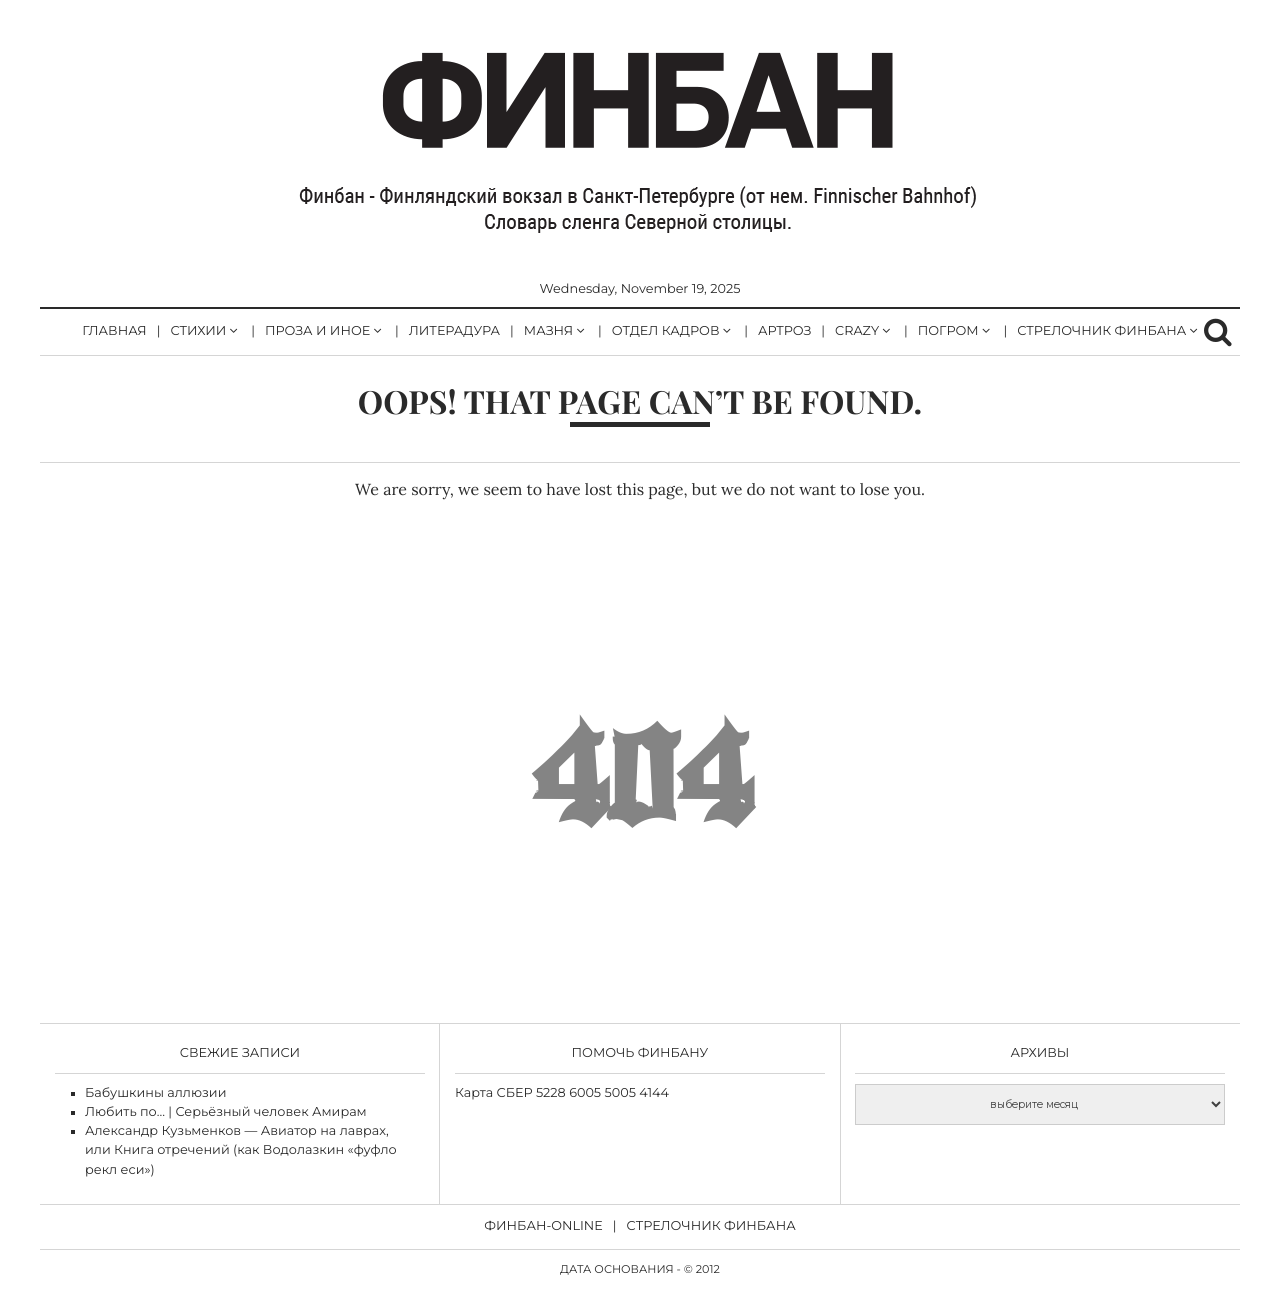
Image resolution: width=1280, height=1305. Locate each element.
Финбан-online (543, 1226)
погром (948, 331)
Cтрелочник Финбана (711, 1226)
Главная (114, 331)
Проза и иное (317, 331)
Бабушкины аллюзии (155, 1093)
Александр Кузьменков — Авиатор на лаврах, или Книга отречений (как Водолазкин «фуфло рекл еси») (241, 1150)
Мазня (548, 331)
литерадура (454, 331)
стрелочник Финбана (1101, 331)
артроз (784, 331)
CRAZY (857, 331)
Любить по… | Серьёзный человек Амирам (226, 1112)
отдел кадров (666, 331)
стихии (198, 331)
